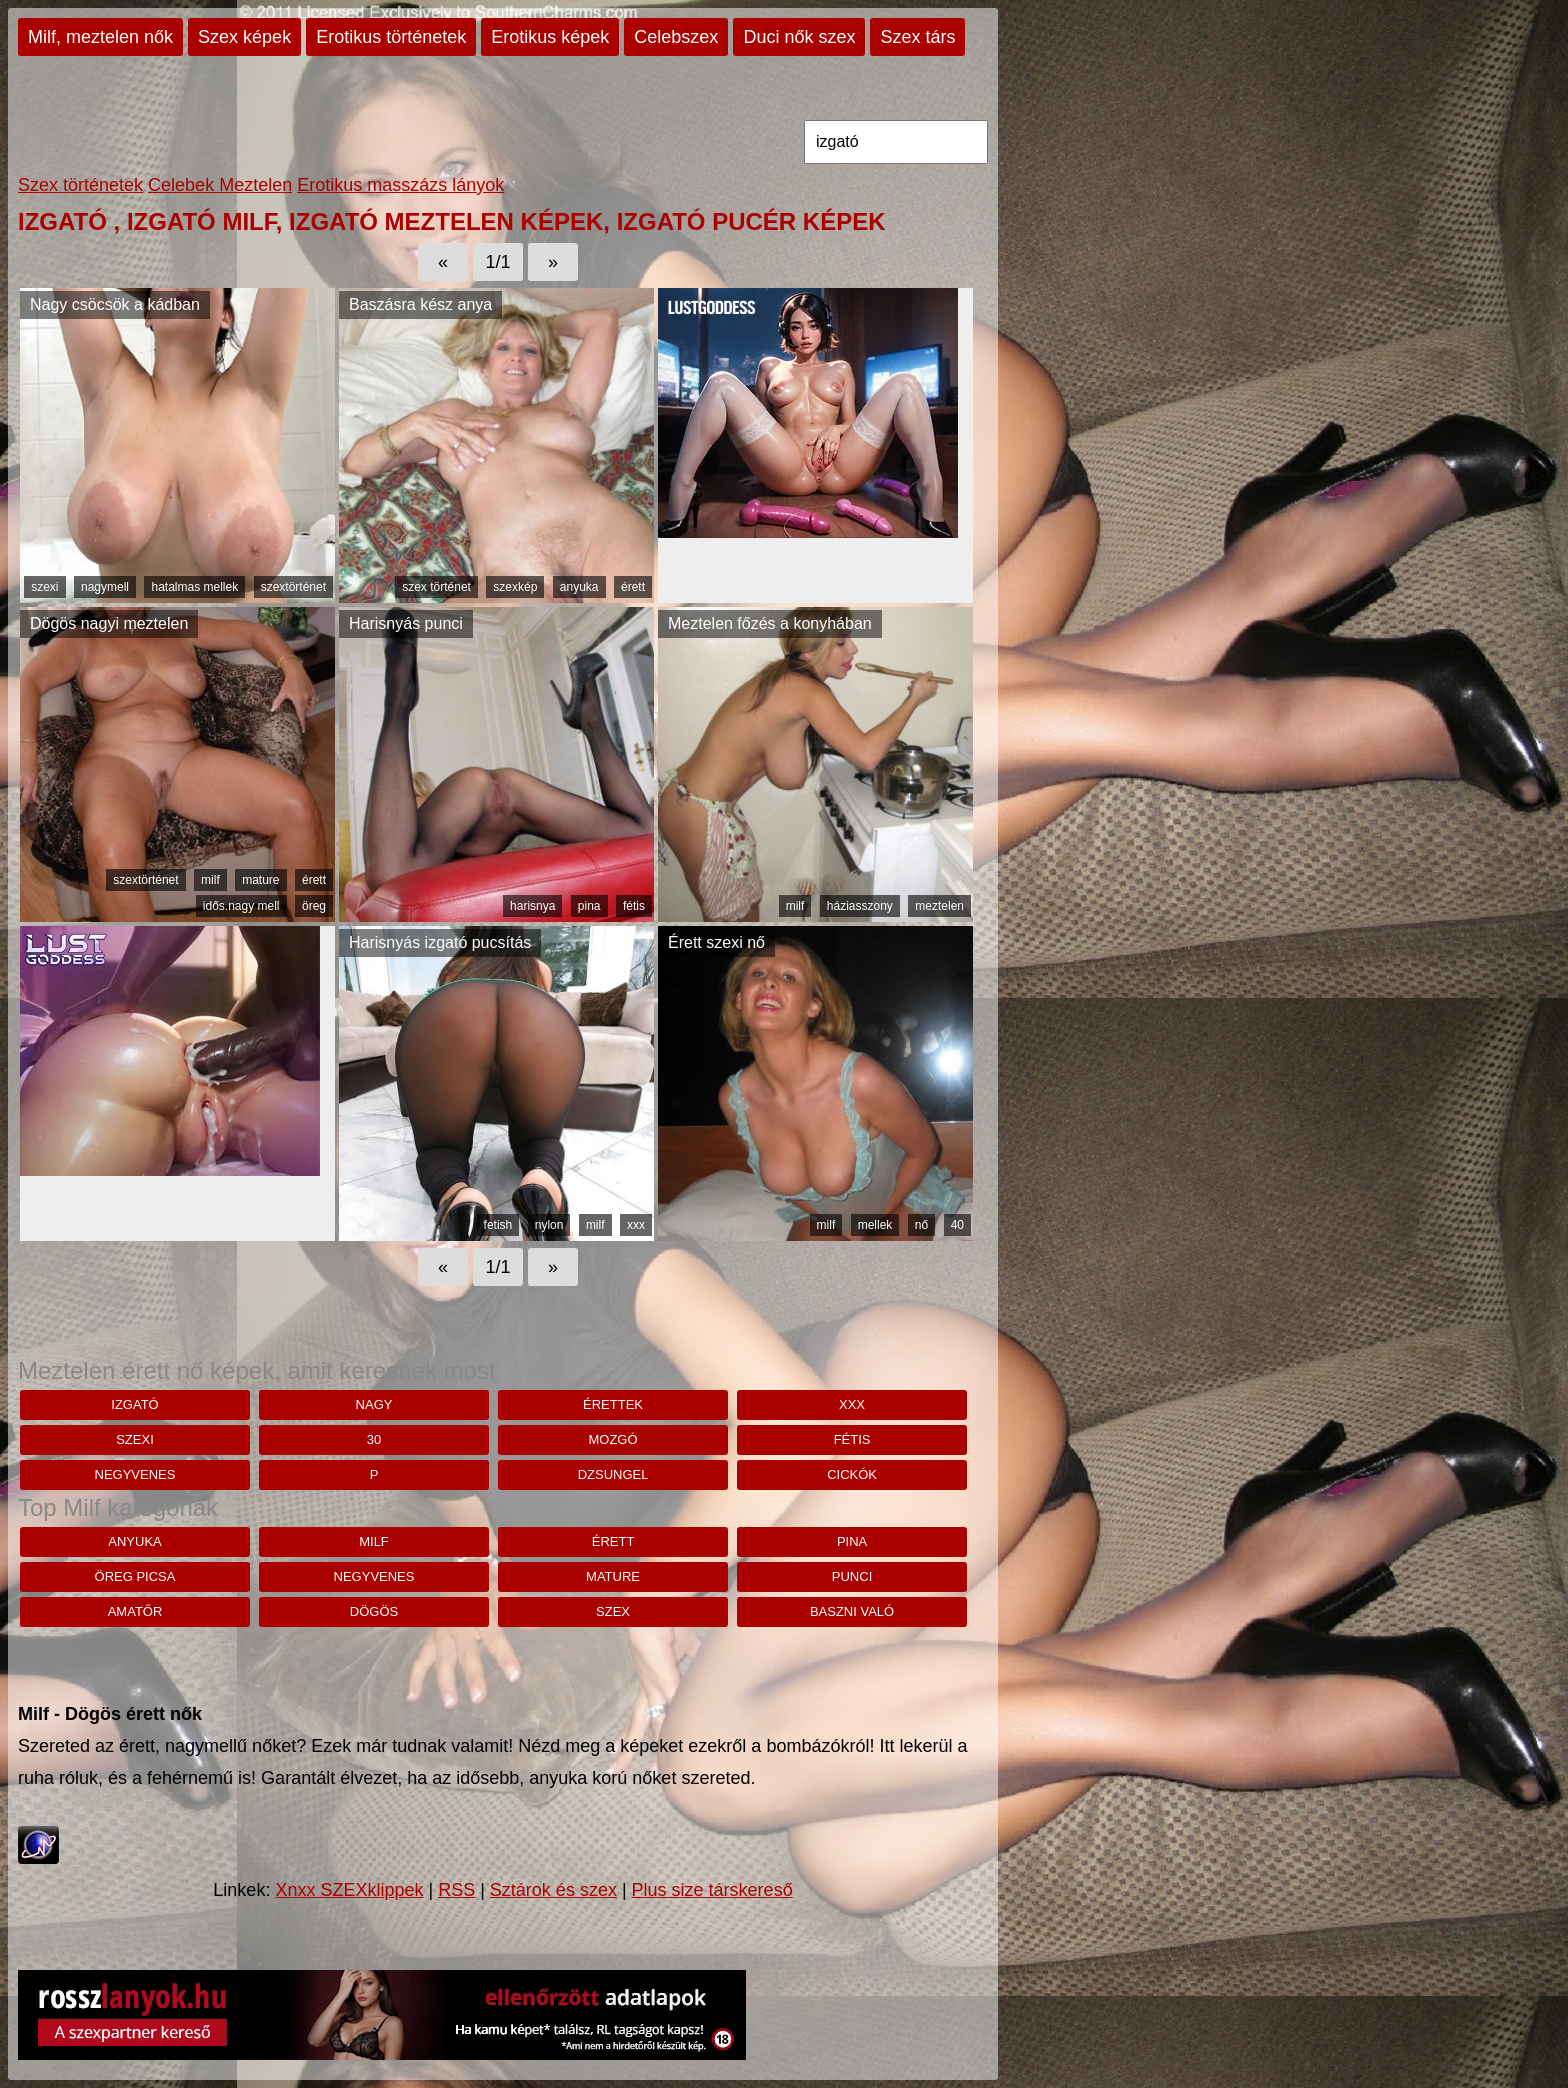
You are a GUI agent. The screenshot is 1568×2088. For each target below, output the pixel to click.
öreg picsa (135, 1576)
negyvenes (135, 1474)
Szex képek (244, 37)
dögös (374, 1611)
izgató (134, 1404)
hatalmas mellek (194, 587)
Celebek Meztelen (220, 185)
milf (210, 880)
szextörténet (293, 587)
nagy (374, 1404)
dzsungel (613, 1474)
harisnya (532, 906)
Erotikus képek (550, 37)
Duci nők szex (799, 37)
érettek (613, 1404)
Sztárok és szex (553, 1890)
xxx (636, 1225)
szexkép (515, 587)
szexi (44, 587)
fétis (634, 906)
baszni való (852, 1611)
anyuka (579, 587)
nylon (549, 1225)
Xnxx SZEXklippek (349, 1890)
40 (957, 1225)
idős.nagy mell (241, 906)
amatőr (135, 1611)
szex (613, 1611)
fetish (498, 1225)
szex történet (436, 587)
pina (589, 906)
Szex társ (917, 37)
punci (852, 1576)
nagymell (105, 587)
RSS (456, 1890)
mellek (875, 1225)
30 (374, 1439)
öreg (314, 906)
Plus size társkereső (712, 1890)
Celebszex (676, 37)
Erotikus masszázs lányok (400, 185)
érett (633, 587)
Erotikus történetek (391, 37)
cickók (852, 1474)
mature (260, 880)
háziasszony (860, 906)
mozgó (612, 1439)
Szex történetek (80, 185)
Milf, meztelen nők (100, 37)
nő (921, 1225)
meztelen (939, 906)
